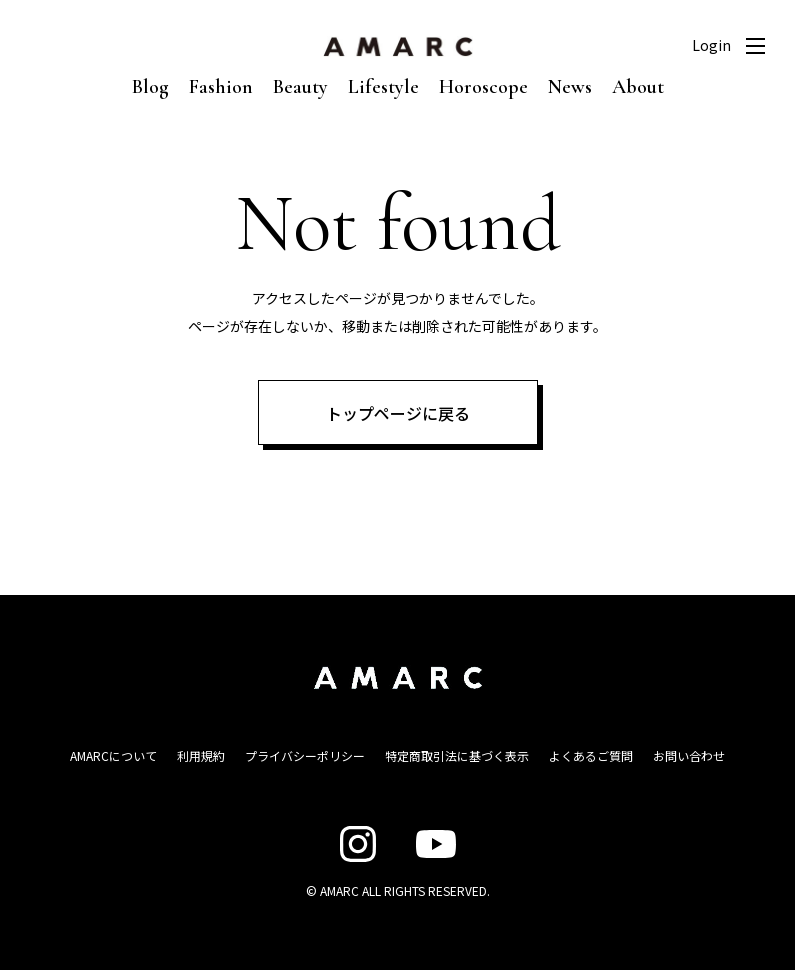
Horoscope (483, 87)
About (638, 87)
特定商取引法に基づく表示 (457, 755)
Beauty (300, 87)
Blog (150, 87)
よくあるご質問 (591, 755)
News (570, 87)
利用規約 (201, 755)
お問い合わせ (689, 755)
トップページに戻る (398, 413)
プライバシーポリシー (305, 755)
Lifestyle (383, 87)
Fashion (221, 87)
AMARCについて (113, 755)
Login (711, 45)
